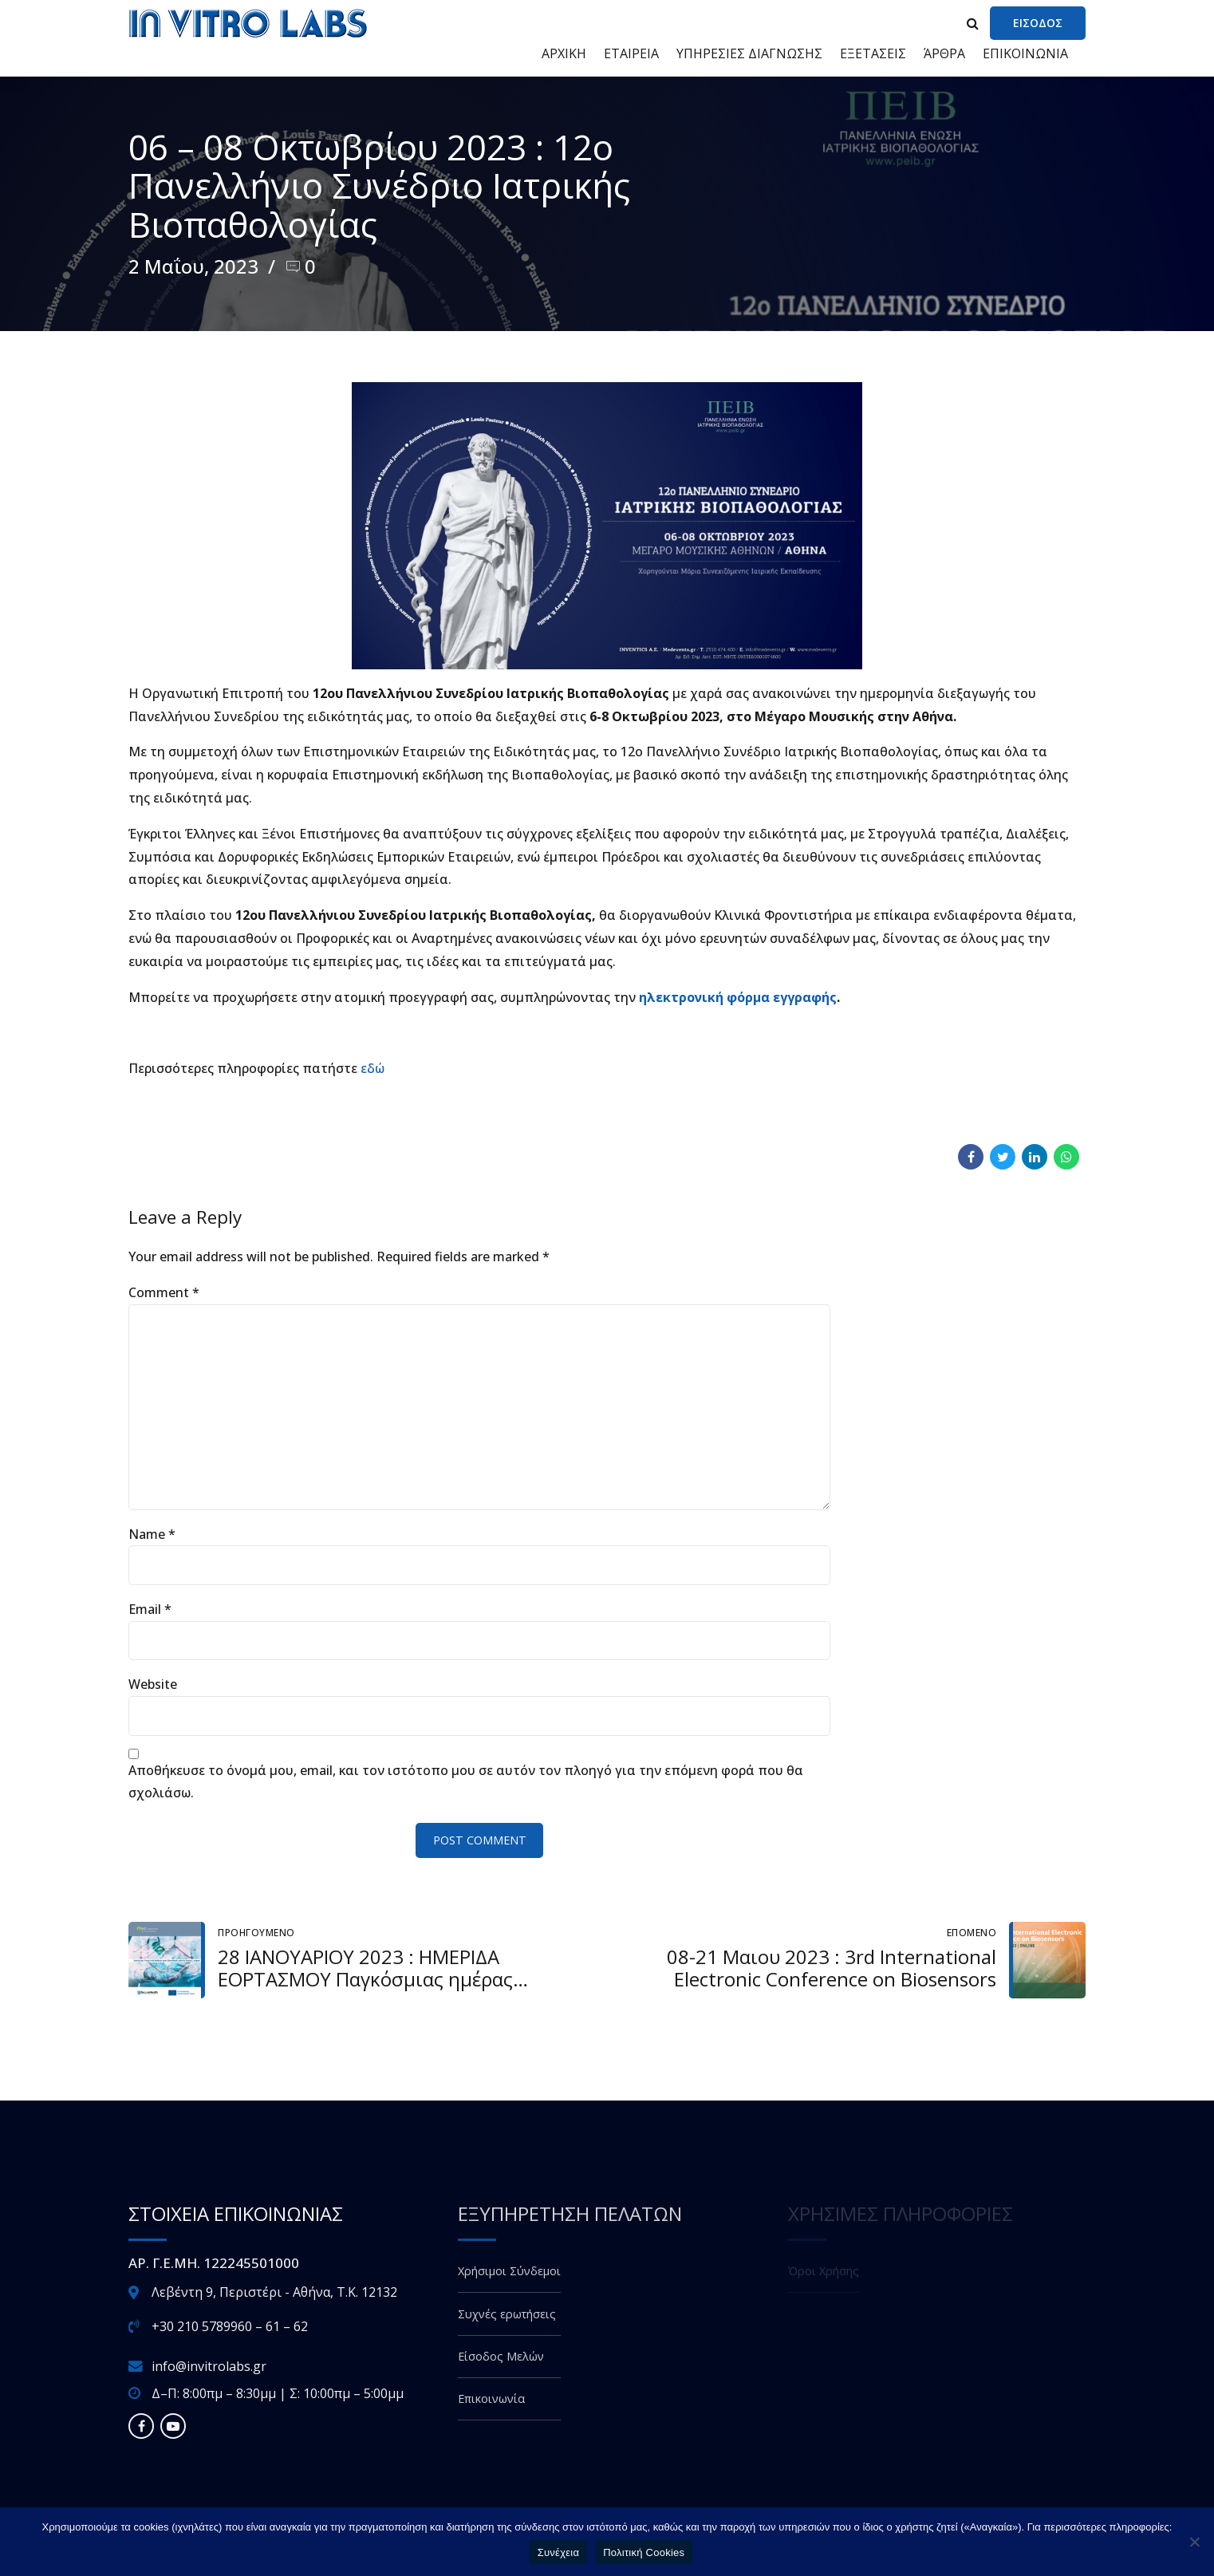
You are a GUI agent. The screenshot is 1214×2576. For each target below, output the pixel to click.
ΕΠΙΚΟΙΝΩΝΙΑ (1025, 53)
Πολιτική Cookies (643, 2552)
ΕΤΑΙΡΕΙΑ (631, 53)
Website (152, 1684)
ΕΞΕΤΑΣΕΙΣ (873, 53)
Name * (151, 1534)
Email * (149, 1609)
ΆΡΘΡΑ (944, 53)
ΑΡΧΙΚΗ (564, 53)
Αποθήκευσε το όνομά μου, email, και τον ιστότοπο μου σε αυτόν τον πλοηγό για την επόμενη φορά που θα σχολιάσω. (465, 1781)
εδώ (374, 1068)
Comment (163, 1292)
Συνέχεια (558, 2552)
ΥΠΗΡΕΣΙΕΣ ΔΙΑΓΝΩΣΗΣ (749, 53)
